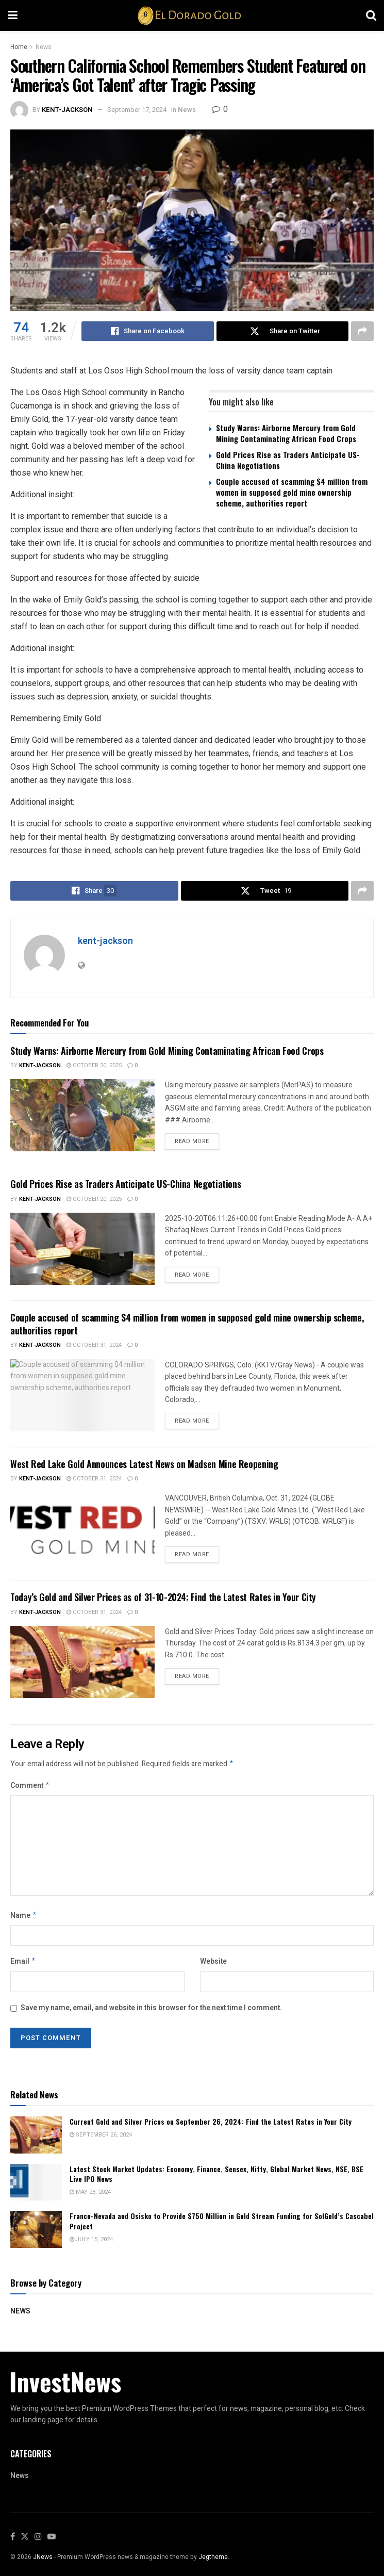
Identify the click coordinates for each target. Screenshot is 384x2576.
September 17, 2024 (136, 110)
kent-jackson (67, 110)
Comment (30, 1787)
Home (18, 47)
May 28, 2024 (90, 2196)
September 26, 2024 (101, 2138)
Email (23, 1965)
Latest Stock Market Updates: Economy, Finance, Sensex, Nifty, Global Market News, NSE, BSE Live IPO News (216, 2178)
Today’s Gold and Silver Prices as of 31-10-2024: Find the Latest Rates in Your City (163, 1597)
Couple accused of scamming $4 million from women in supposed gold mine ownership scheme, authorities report (292, 492)
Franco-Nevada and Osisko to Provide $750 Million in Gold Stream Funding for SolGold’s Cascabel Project (222, 2225)
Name (23, 1918)
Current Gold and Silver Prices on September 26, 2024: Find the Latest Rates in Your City (211, 2125)
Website (213, 1964)
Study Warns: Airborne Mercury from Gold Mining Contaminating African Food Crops (286, 433)
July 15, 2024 (91, 2243)
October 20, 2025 (94, 1065)
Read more (192, 1141)
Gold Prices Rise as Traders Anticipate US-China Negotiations (288, 460)
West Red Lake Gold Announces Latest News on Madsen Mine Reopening (144, 1464)
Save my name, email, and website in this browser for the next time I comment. (151, 2012)
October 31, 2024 (94, 1345)
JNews (43, 2561)
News (44, 47)
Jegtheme (213, 2561)
